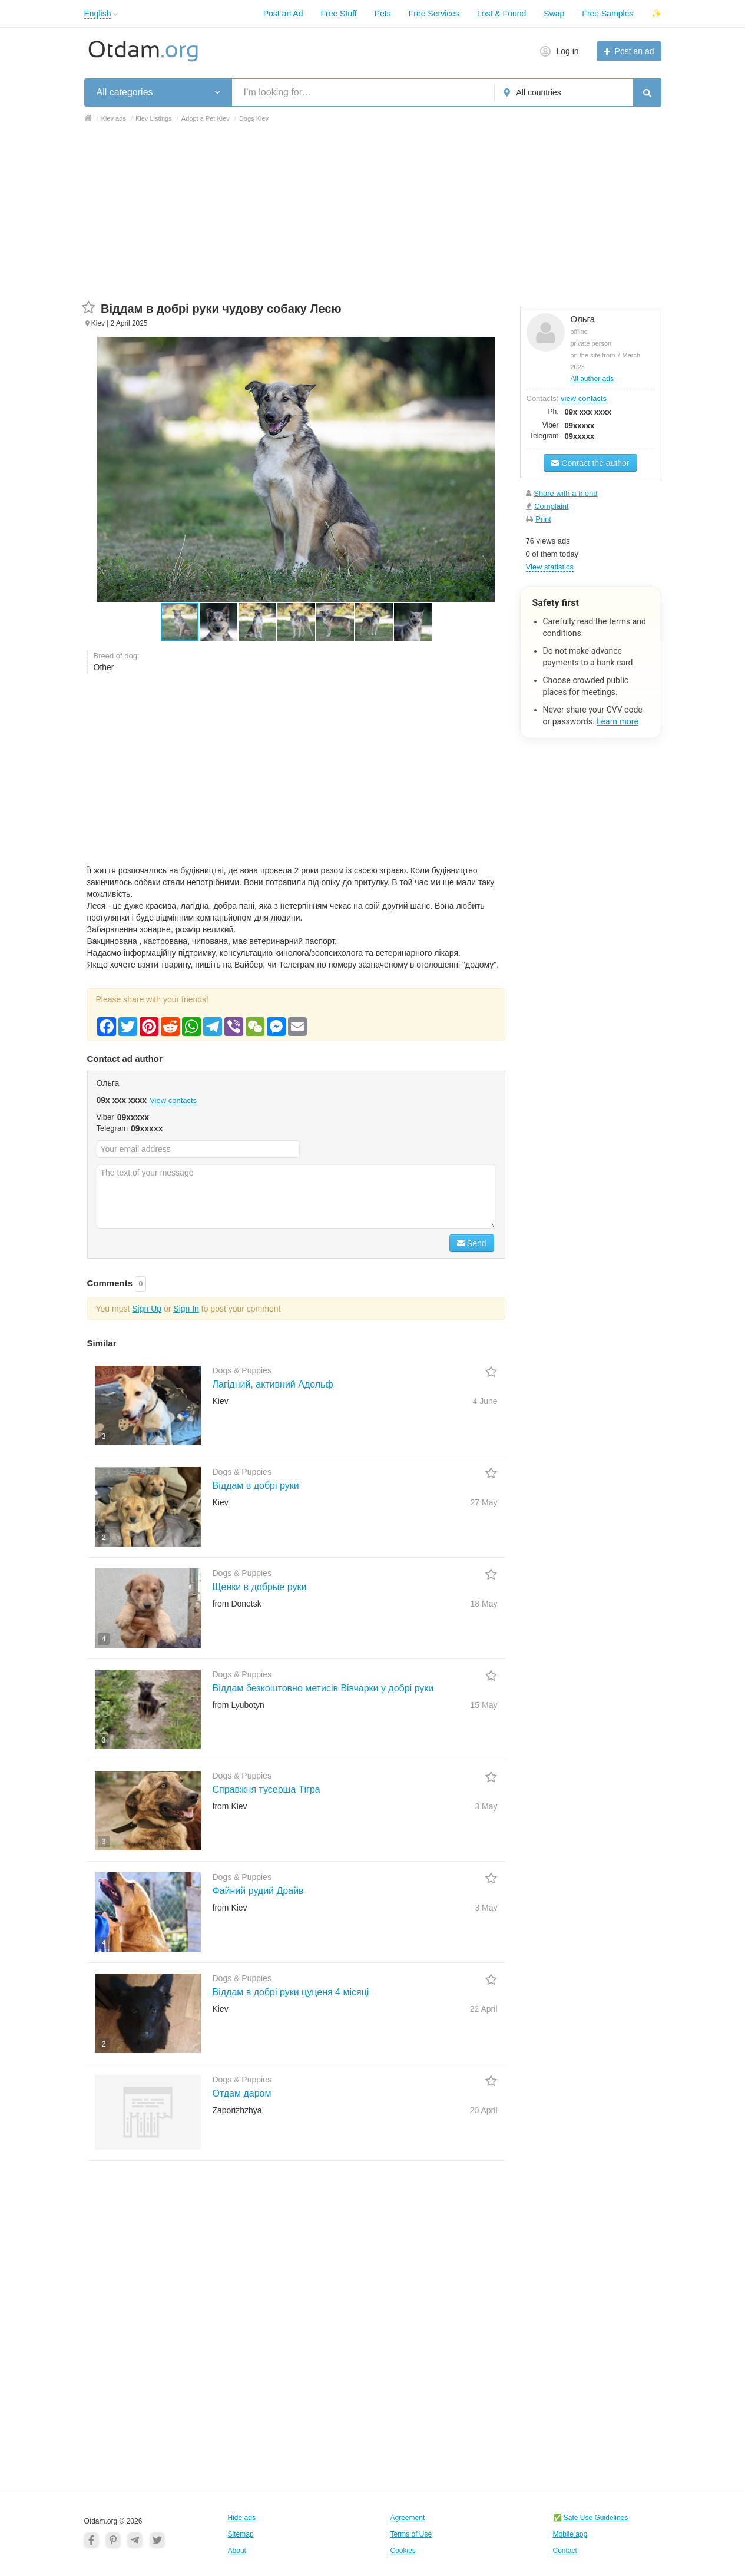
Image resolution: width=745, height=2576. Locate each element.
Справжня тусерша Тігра (266, 1789)
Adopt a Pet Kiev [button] (205, 118)
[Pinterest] (113, 2539)
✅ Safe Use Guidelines (590, 2518)
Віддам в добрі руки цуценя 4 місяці (291, 1992)
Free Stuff (338, 13)
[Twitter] (157, 2539)
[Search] (647, 92)
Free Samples (607, 13)
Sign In (186, 1308)
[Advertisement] (372, 218)
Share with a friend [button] (565, 493)
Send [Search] (471, 1243)
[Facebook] (91, 2539)
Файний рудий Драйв (258, 1891)
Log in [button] (568, 51)
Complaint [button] (551, 506)
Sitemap (241, 2534)
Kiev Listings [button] (153, 118)
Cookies (403, 2551)
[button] (115, 14)
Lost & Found (501, 13)
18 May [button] (484, 1603)
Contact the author (590, 463)
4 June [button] (484, 1401)
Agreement (407, 2518)
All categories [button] (125, 92)
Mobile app (570, 2534)
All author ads (592, 379)
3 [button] (104, 1436)
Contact (565, 2551)
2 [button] (104, 1538)
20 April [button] (484, 2110)
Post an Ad (283, 13)
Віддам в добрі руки (256, 1486)
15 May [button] (484, 1705)
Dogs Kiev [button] (254, 118)
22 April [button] (484, 2009)
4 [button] (104, 1639)
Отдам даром (242, 2093)
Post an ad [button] (634, 51)
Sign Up (146, 1308)
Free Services (434, 13)
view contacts (584, 398)
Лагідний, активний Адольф (273, 1384)
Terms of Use (411, 2534)
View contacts (173, 1100)
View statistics (550, 566)
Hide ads (242, 2518)
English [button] (97, 13)
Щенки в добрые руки (260, 1587)
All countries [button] (538, 92)
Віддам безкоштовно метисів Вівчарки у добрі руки (323, 1688)
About (237, 2551)
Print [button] (543, 519)
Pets (383, 13)
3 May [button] (486, 1806)
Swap (554, 13)
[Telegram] (135, 2539)
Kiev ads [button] (113, 118)
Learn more (617, 721)
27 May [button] (484, 1502)
